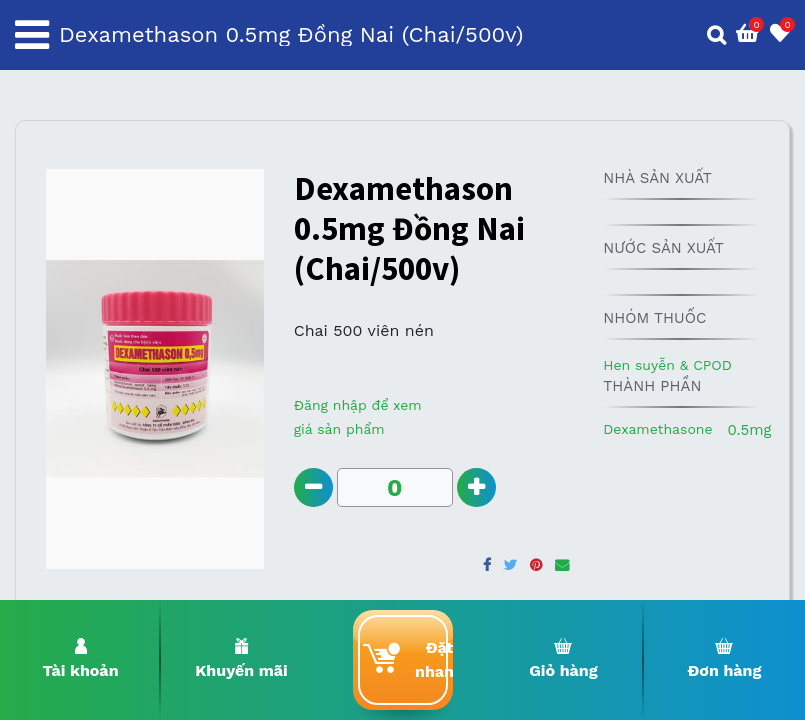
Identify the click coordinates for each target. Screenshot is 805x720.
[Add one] (476, 487)
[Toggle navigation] (32, 35)
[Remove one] (313, 487)
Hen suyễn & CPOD (667, 365)
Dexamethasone (657, 429)
